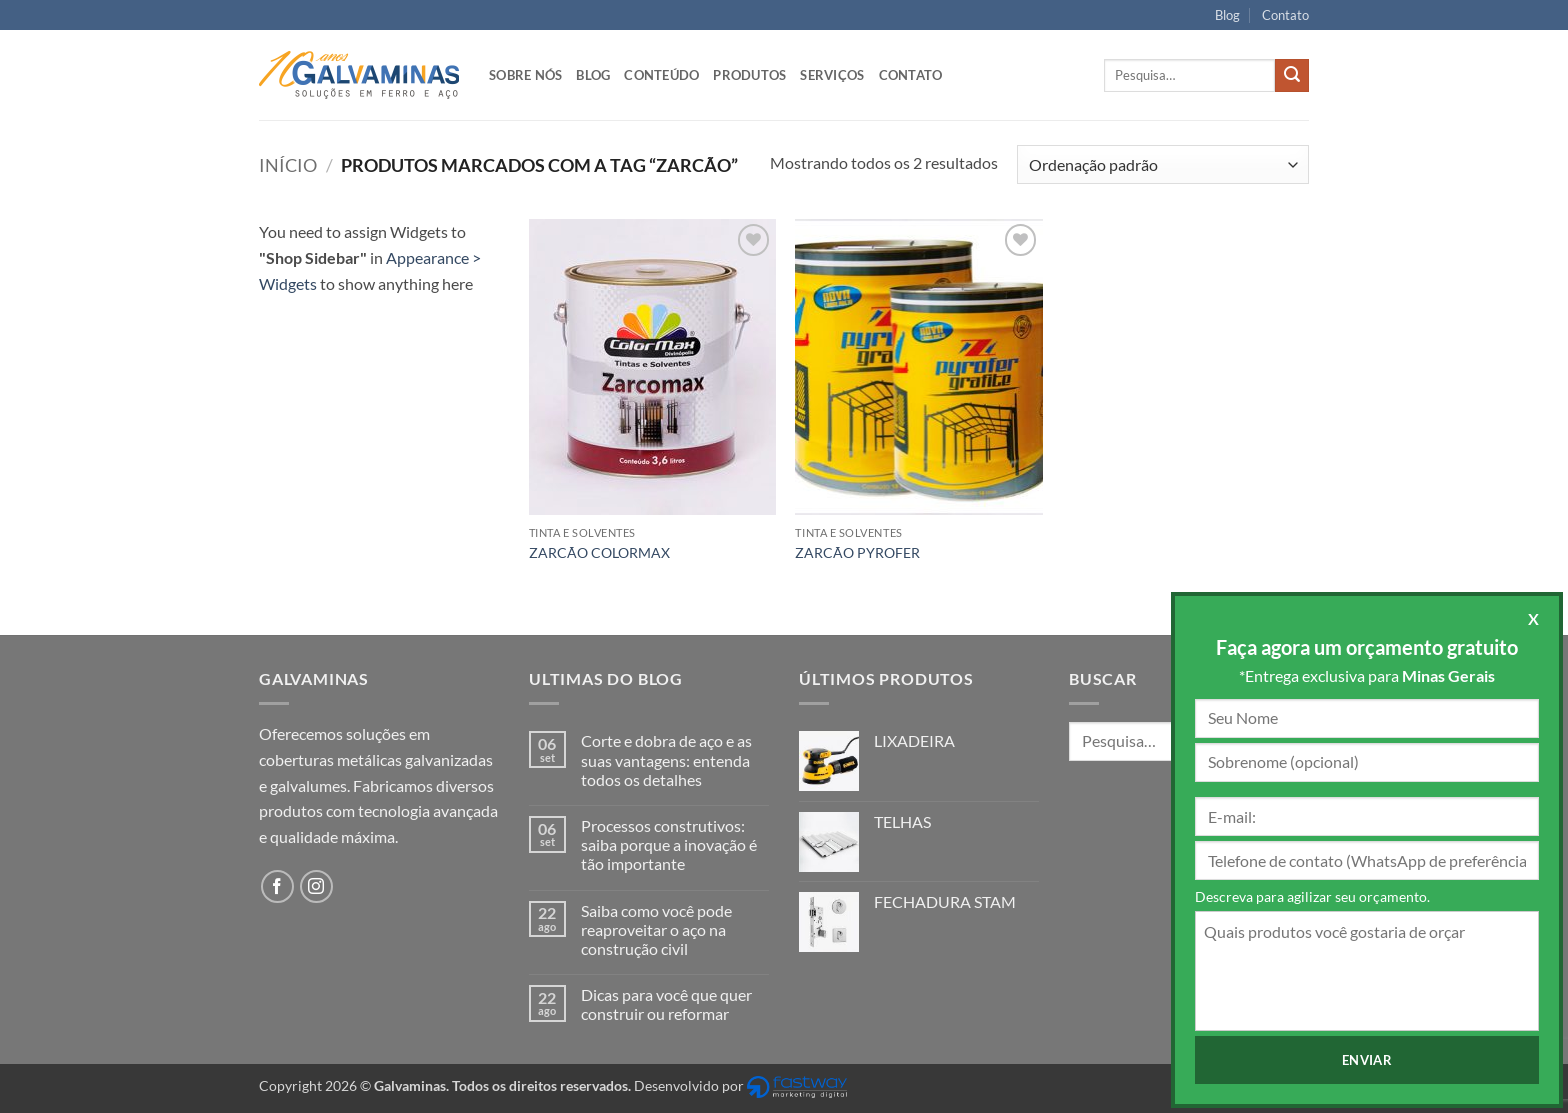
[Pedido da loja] (1163, 164)
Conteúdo (661, 75)
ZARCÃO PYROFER (857, 552)
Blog (1227, 15)
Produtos (749, 75)
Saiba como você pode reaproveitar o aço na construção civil (656, 929)
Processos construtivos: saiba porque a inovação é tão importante (669, 844)
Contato (1285, 15)
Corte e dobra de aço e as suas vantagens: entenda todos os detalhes (666, 759)
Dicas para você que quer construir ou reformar (666, 1004)
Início (288, 165)
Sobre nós (525, 75)
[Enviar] (1292, 76)
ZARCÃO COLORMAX (599, 552)
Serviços (832, 75)
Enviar (1367, 1060)
